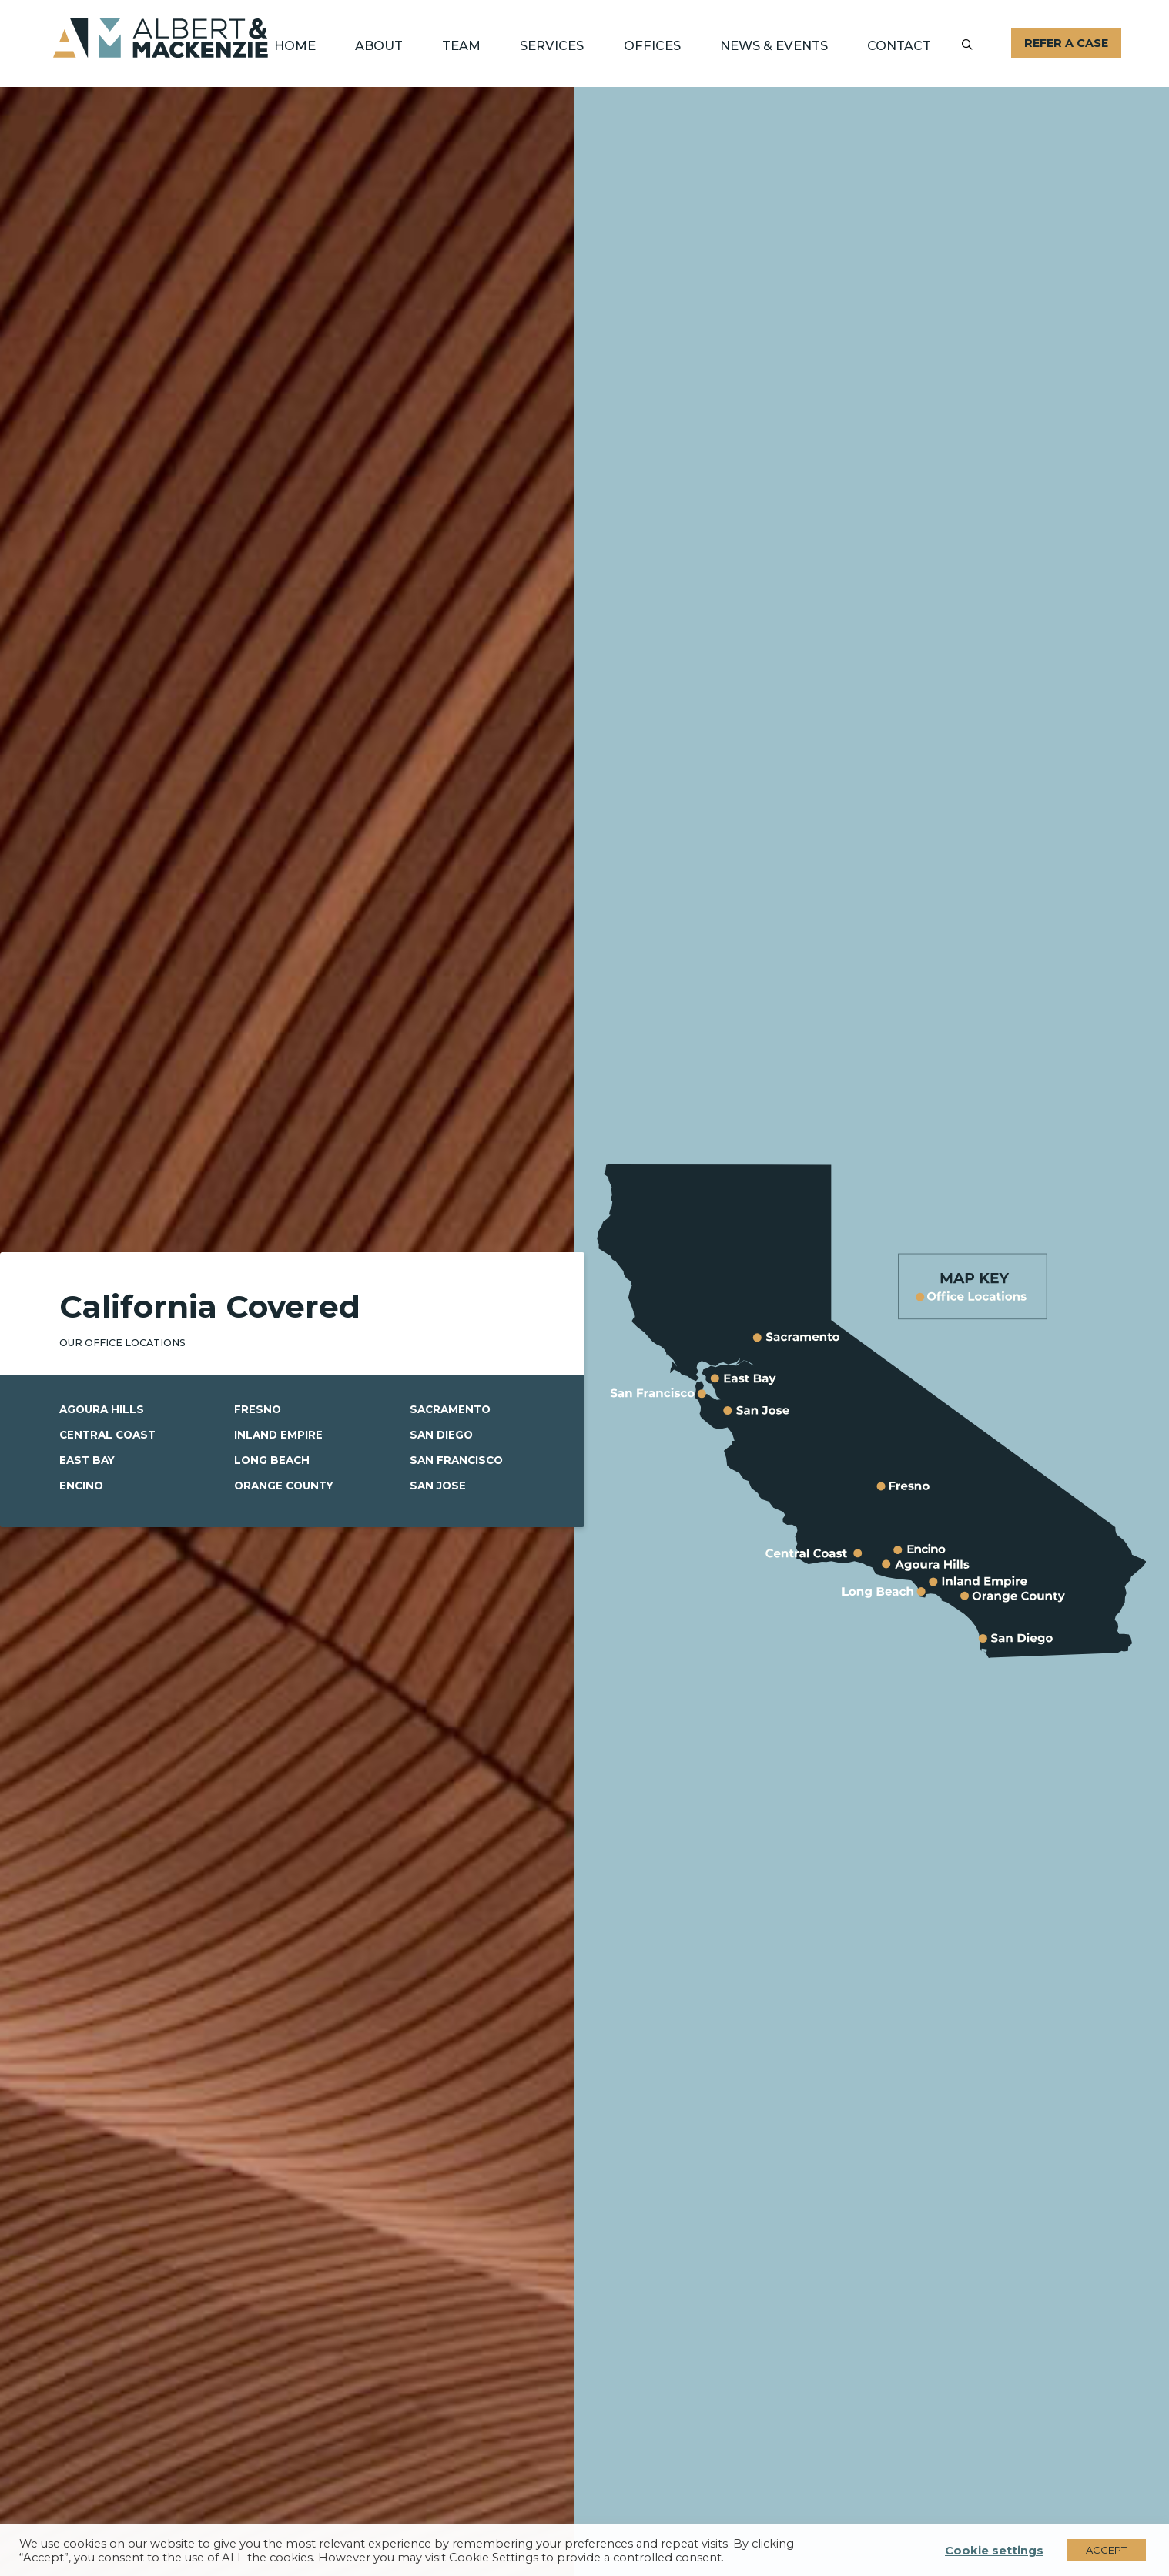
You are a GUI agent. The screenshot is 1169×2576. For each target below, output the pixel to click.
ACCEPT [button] (1106, 2550)
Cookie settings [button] (994, 2551)
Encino (82, 1485)
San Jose (438, 1485)
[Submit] (966, 45)
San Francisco (458, 1461)
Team (461, 45)
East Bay (88, 1461)
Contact (899, 45)
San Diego (442, 1435)
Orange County (286, 1485)
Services (552, 45)
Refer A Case (1066, 43)
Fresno (258, 1411)
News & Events (774, 45)
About (379, 45)
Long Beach (273, 1461)
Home (295, 45)
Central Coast (110, 1435)
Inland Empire (279, 1435)
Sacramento (452, 1411)
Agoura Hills (103, 1411)
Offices (652, 45)
